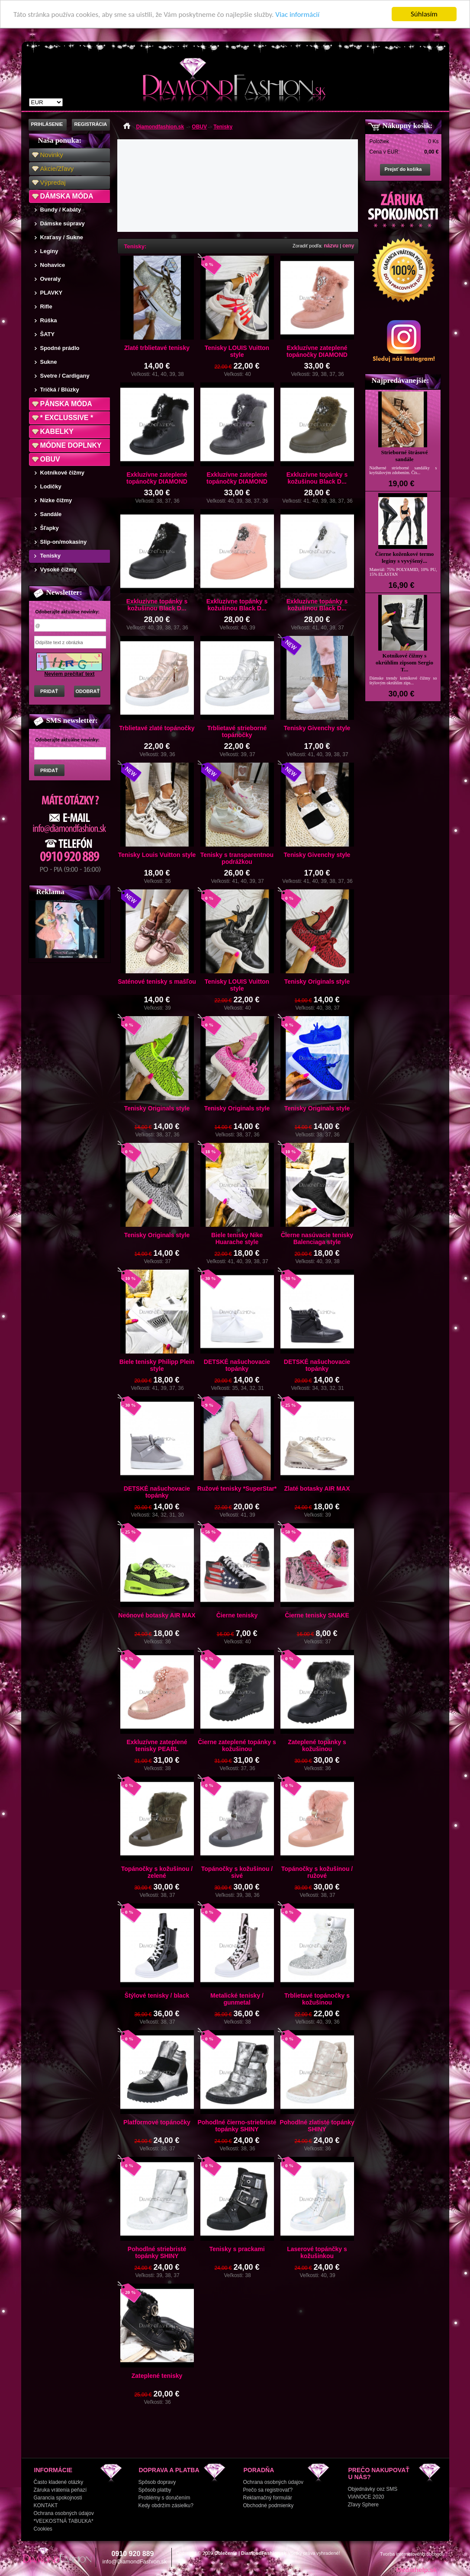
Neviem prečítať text (70, 674)
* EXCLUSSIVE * (66, 417)
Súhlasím (424, 14)
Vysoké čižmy (58, 569)
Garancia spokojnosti (58, 2498)
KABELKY (57, 431)
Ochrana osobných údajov (64, 2513)
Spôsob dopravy (157, 2482)
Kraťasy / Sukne (61, 237)
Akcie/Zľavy (57, 168)
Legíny (49, 251)
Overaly (50, 279)
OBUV (50, 459)
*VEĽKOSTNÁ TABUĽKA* (63, 2521)
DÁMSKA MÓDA (66, 196)
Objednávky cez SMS (373, 2489)
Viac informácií (297, 14)
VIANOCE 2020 (366, 2497)
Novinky (51, 154)
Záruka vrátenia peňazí (60, 2490)
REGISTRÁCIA (90, 124)
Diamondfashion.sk (160, 127)
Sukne (48, 362)
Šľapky (49, 528)
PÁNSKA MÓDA (66, 403)
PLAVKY (51, 292)
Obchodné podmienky (268, 2505)
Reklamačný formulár (267, 2498)
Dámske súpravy (62, 223)
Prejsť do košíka (403, 169)
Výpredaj (53, 182)
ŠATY (47, 334)
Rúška (48, 320)
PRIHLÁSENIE (47, 124)
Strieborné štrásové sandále (404, 455)
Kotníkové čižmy (62, 472)
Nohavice (52, 265)
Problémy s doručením (164, 2498)
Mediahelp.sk (416, 2569)
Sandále (51, 514)
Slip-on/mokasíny (63, 542)
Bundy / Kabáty (60, 209)
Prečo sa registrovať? (268, 2490)
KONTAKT (46, 2505)
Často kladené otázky (59, 2482)
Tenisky (50, 555)
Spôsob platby (154, 2490)
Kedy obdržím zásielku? (165, 2505)
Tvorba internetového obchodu (412, 2554)
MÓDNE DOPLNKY (71, 445)
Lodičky (50, 486)
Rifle (46, 306)
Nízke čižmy (56, 500)
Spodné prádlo (60, 348)
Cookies (43, 2529)
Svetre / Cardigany (65, 375)
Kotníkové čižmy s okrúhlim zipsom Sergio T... (404, 662)
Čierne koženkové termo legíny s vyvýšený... (404, 557)
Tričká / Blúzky (59, 389)
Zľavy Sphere (363, 2505)
